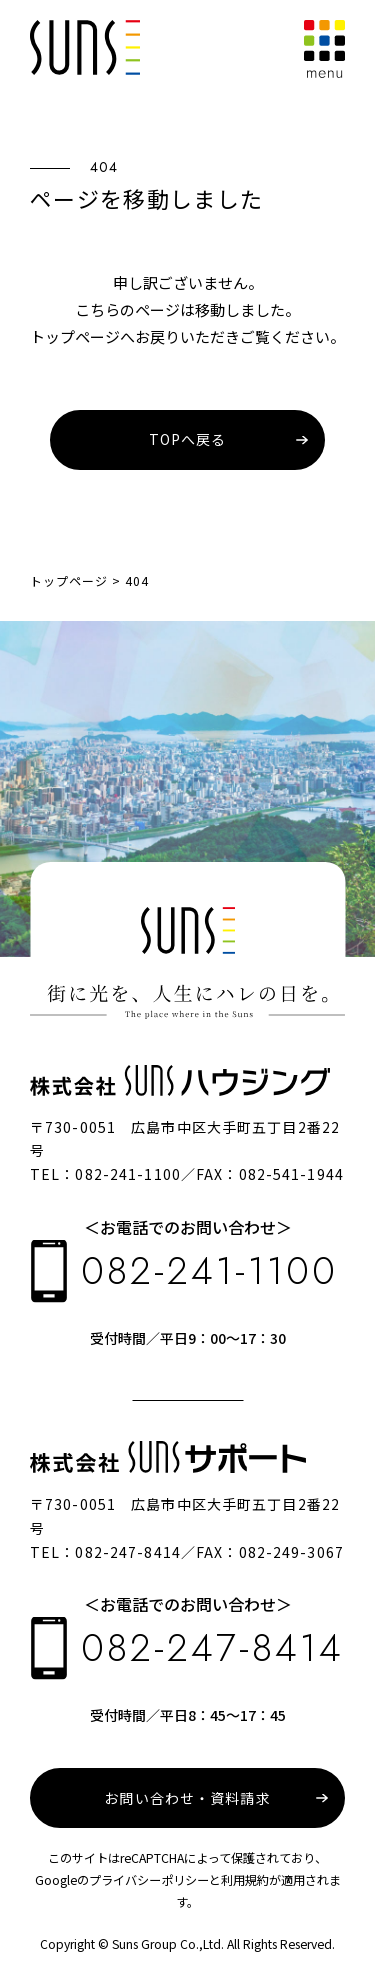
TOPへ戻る (188, 439)
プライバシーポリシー (149, 1880)
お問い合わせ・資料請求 (187, 1798)
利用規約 (245, 1880)
